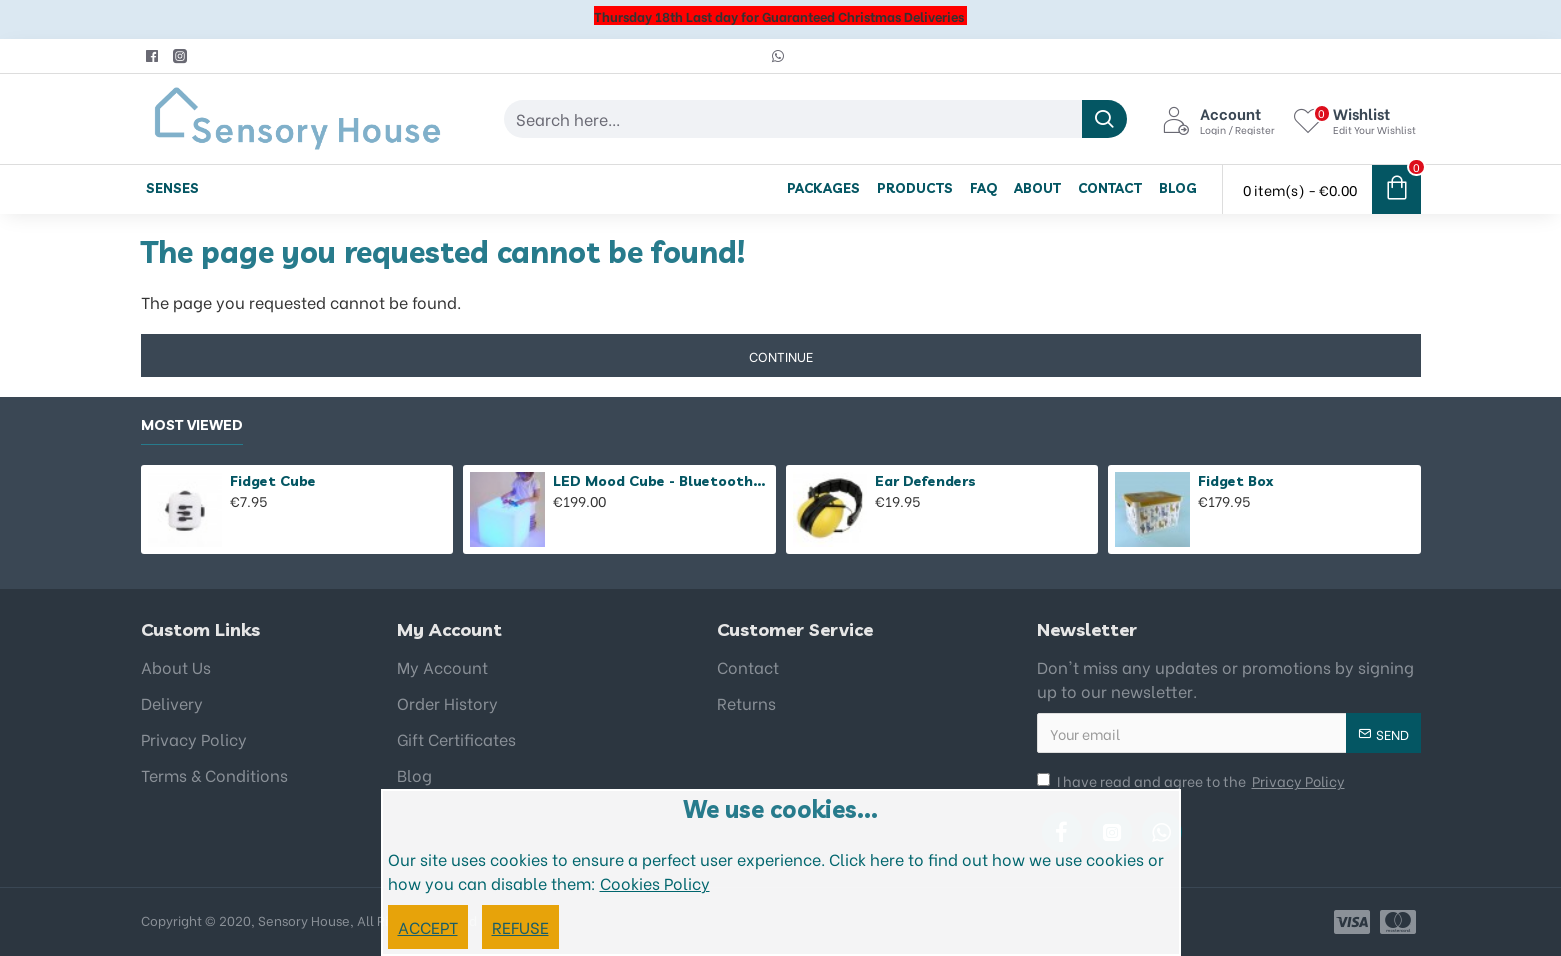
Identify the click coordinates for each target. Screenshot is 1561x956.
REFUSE (520, 926)
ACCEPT (428, 926)
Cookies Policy (655, 882)
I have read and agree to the (1192, 780)
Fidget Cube (273, 481)
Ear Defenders (925, 481)
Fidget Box (1235, 481)
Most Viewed (192, 425)
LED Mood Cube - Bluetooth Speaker (661, 481)
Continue (781, 355)
